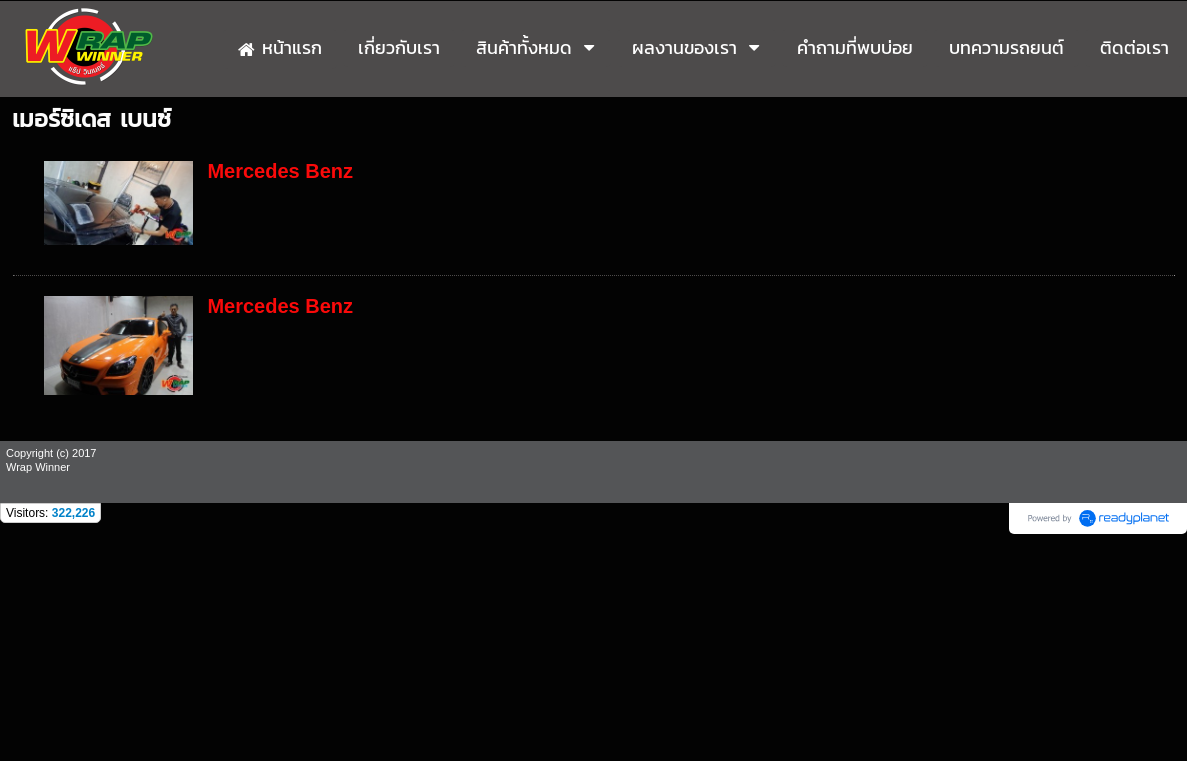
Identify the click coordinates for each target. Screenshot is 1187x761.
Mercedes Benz (280, 171)
